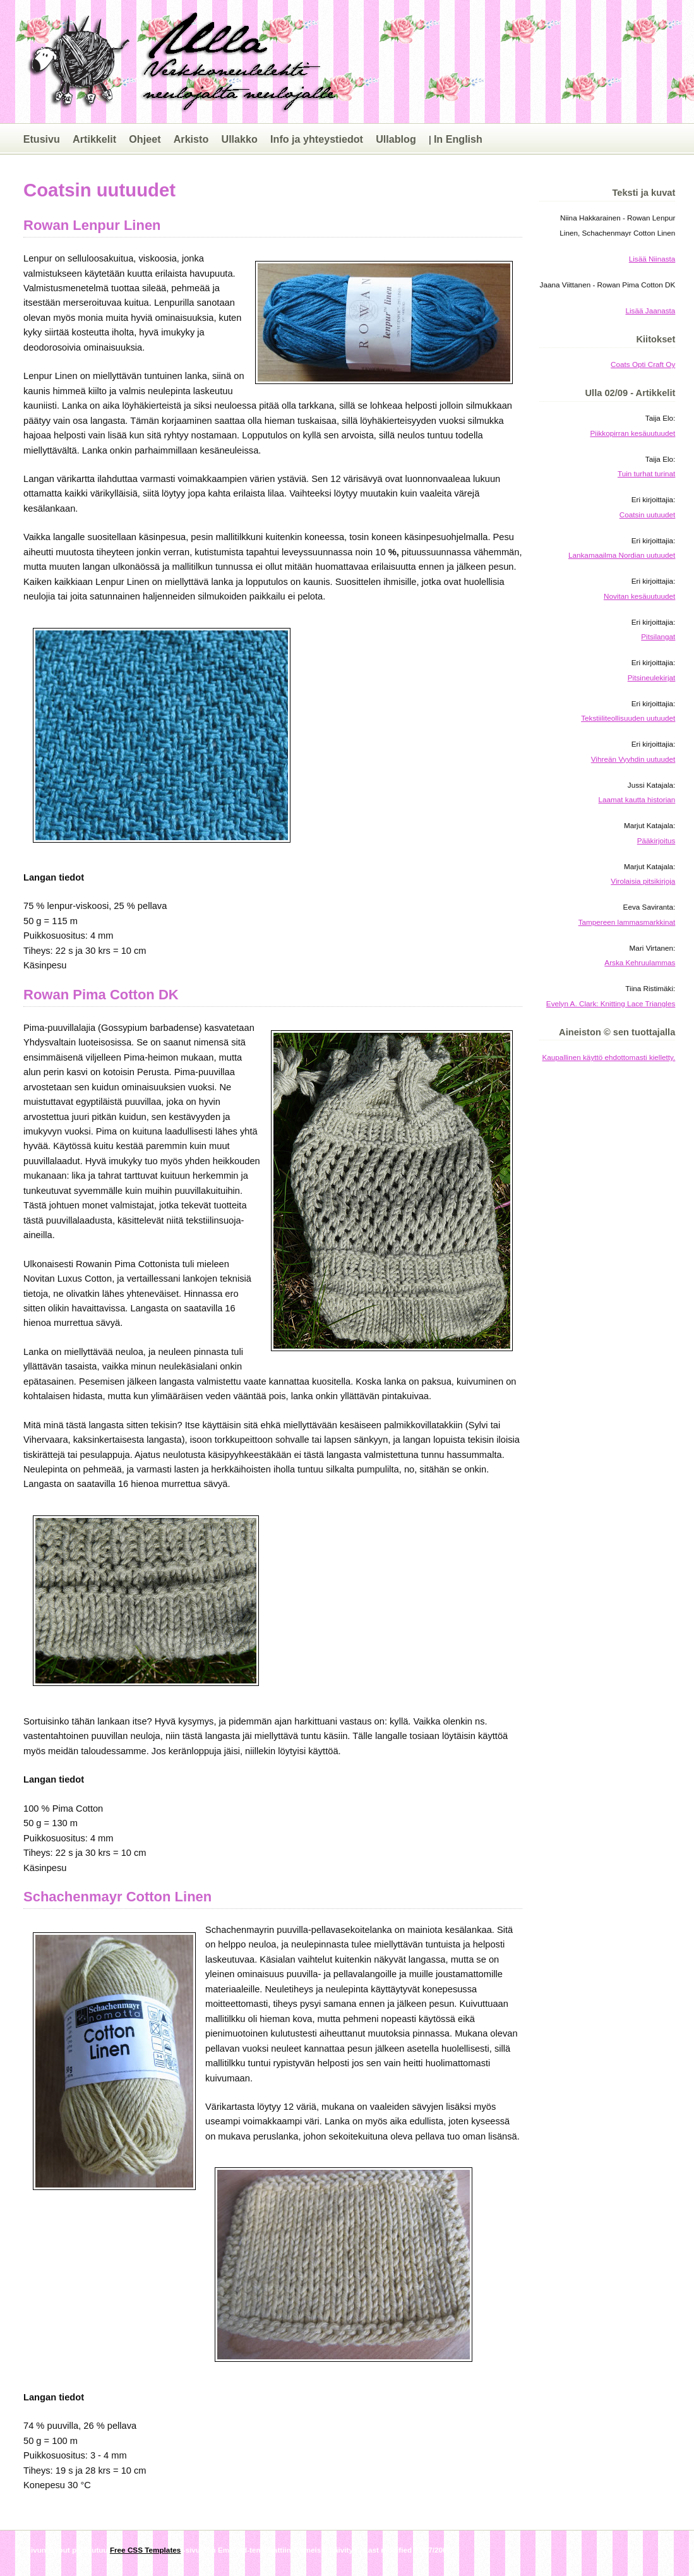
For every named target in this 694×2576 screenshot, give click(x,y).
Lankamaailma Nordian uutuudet (621, 555)
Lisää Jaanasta (651, 310)
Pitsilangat (658, 636)
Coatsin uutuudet (647, 514)
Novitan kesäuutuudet (639, 596)
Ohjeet (144, 139)
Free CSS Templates (145, 2550)
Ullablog (396, 139)
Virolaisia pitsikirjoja (643, 881)
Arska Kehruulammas (639, 962)
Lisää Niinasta (652, 259)
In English (458, 139)
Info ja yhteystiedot (316, 139)
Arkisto (191, 139)
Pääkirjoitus (656, 840)
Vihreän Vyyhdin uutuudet (633, 759)
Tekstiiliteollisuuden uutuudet (628, 718)
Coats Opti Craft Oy (643, 364)
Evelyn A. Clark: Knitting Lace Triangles (611, 1003)
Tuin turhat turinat (646, 473)
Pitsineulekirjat (652, 677)
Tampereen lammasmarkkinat (627, 922)
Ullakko (239, 139)
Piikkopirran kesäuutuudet (632, 433)
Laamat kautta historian (637, 799)
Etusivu (41, 139)
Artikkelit (94, 139)
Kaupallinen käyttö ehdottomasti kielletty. (609, 1057)
